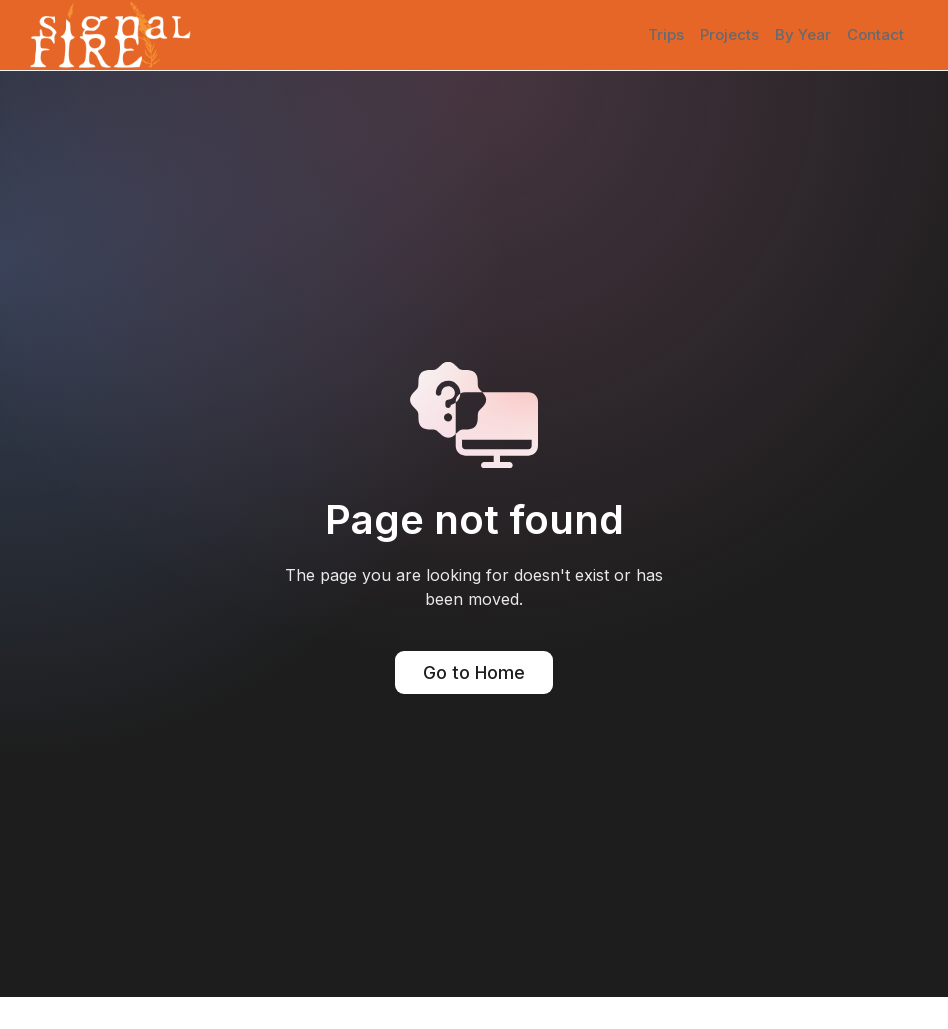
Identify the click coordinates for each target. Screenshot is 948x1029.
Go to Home (474, 672)
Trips (666, 34)
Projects (729, 34)
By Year (803, 34)
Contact (875, 34)
